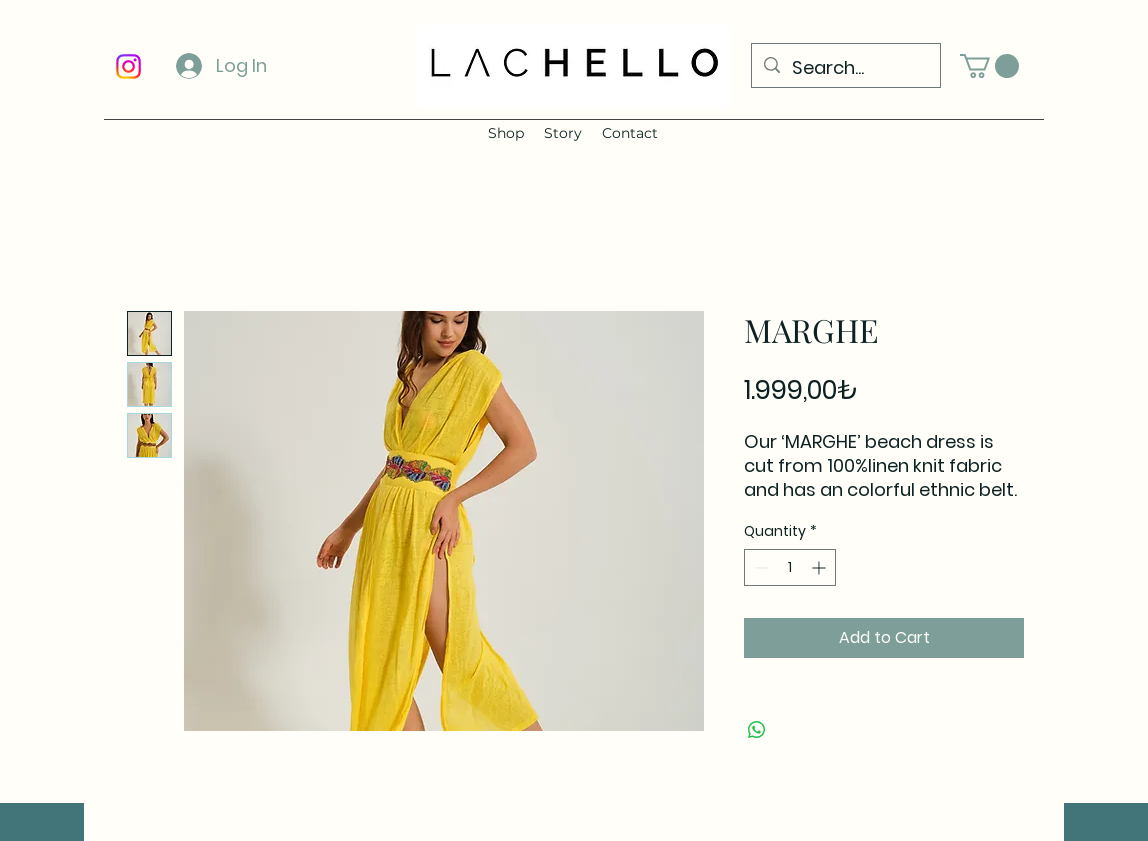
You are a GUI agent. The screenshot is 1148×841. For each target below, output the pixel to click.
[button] (989, 66)
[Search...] (845, 68)
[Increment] (820, 567)
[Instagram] (128, 66)
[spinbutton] (790, 567)
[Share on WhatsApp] (757, 730)
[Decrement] (759, 567)
